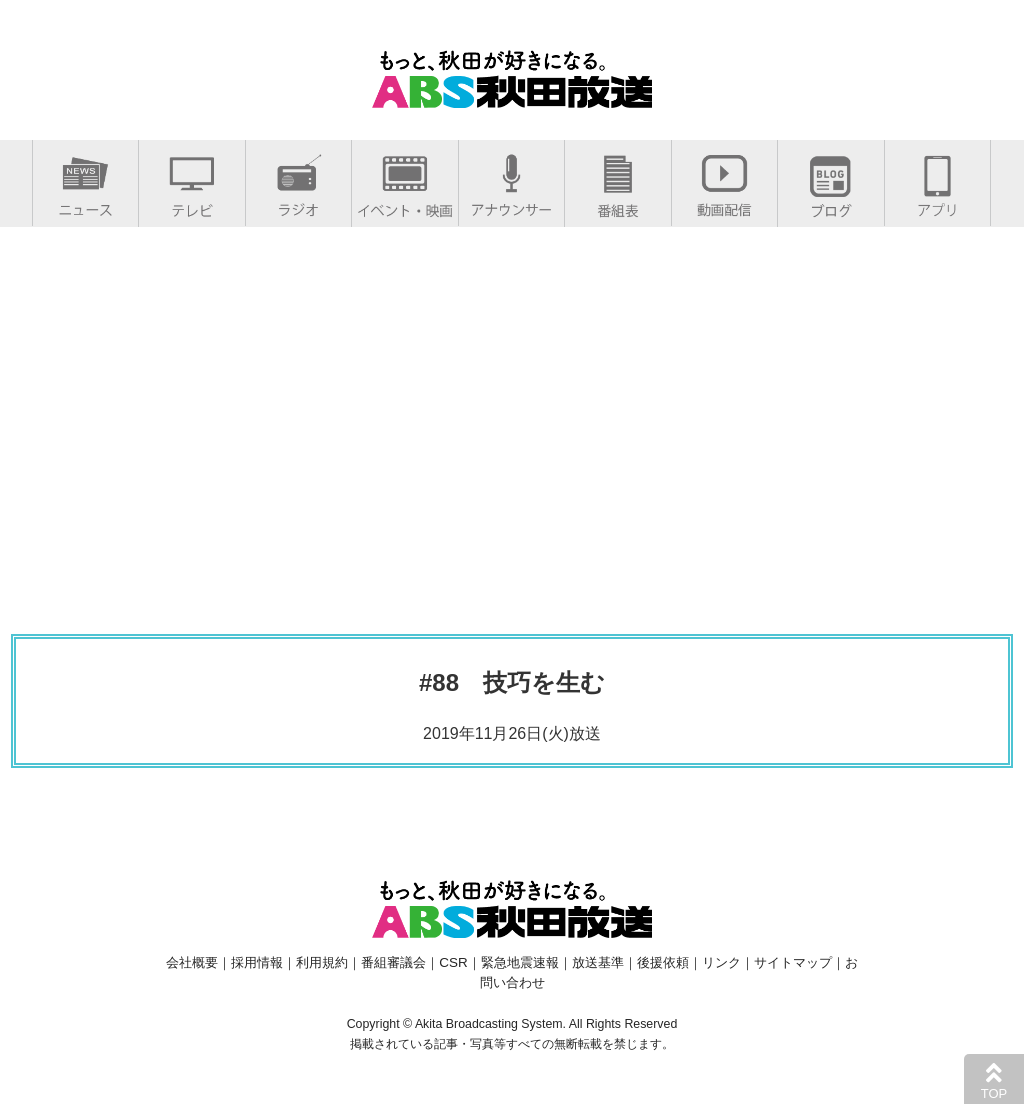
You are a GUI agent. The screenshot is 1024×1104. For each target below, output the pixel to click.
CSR (453, 962)
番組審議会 (393, 962)
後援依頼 (663, 962)
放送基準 (598, 962)
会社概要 (192, 962)
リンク (721, 962)
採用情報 (257, 962)
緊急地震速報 (520, 962)
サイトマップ (793, 962)
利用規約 (322, 962)
